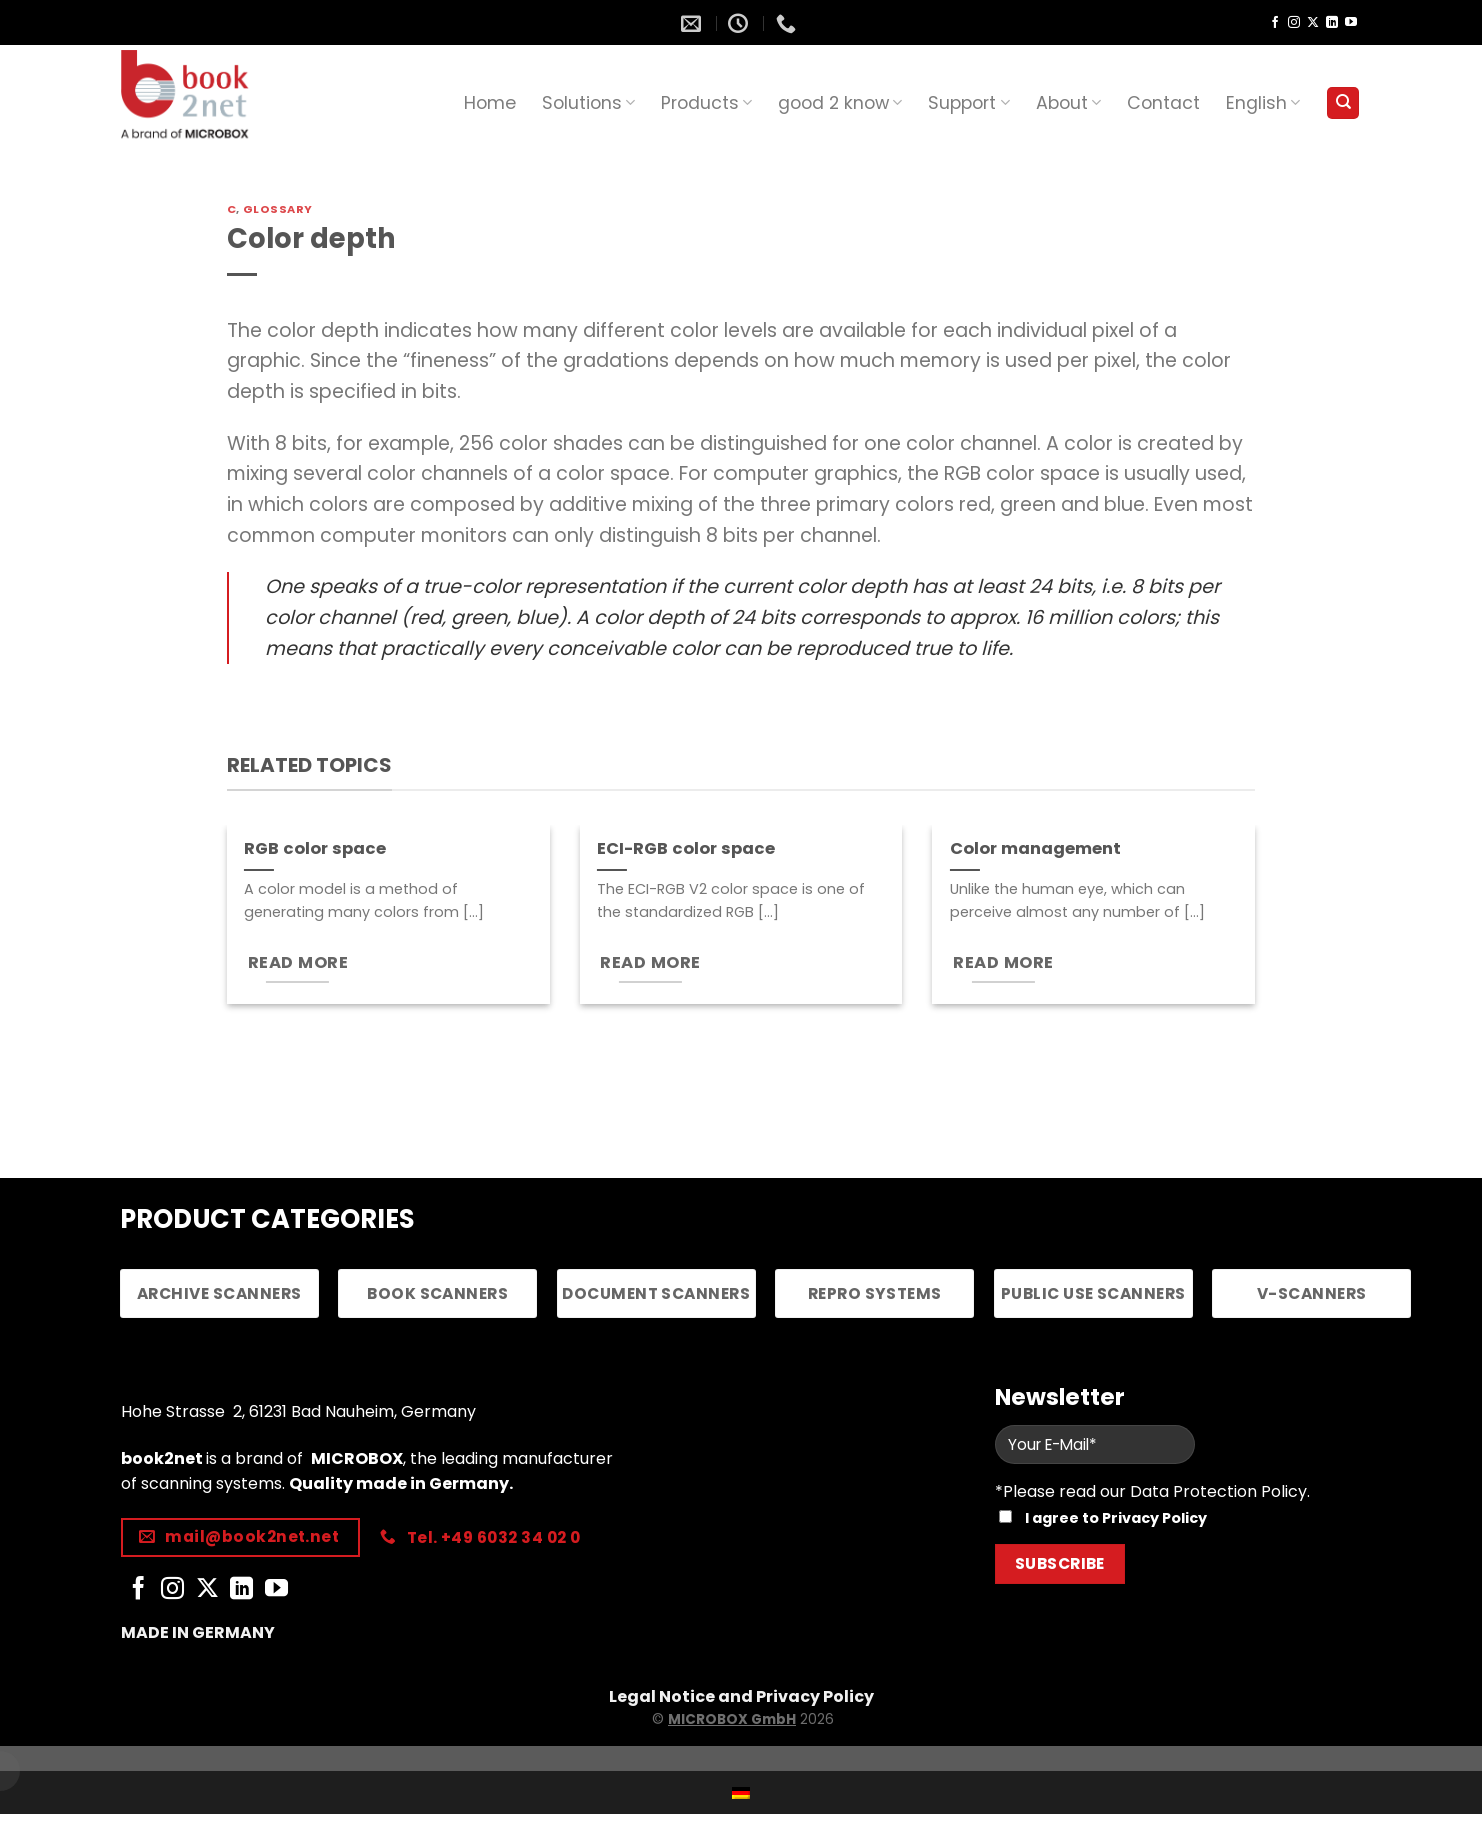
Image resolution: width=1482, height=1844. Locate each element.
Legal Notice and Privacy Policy (741, 1696)
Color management (1035, 849)
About (1068, 103)
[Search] (1343, 103)
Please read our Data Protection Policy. (1156, 1491)
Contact (1163, 103)
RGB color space (315, 849)
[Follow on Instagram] (1294, 23)
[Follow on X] (1313, 23)
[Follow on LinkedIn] (1332, 23)
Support (968, 103)
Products (706, 103)
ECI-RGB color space (686, 849)
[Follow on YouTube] (1351, 23)
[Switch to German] (741, 1792)
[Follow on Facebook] (1275, 23)
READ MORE (298, 962)
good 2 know (840, 103)
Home (490, 103)
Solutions (588, 103)
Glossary (278, 209)
